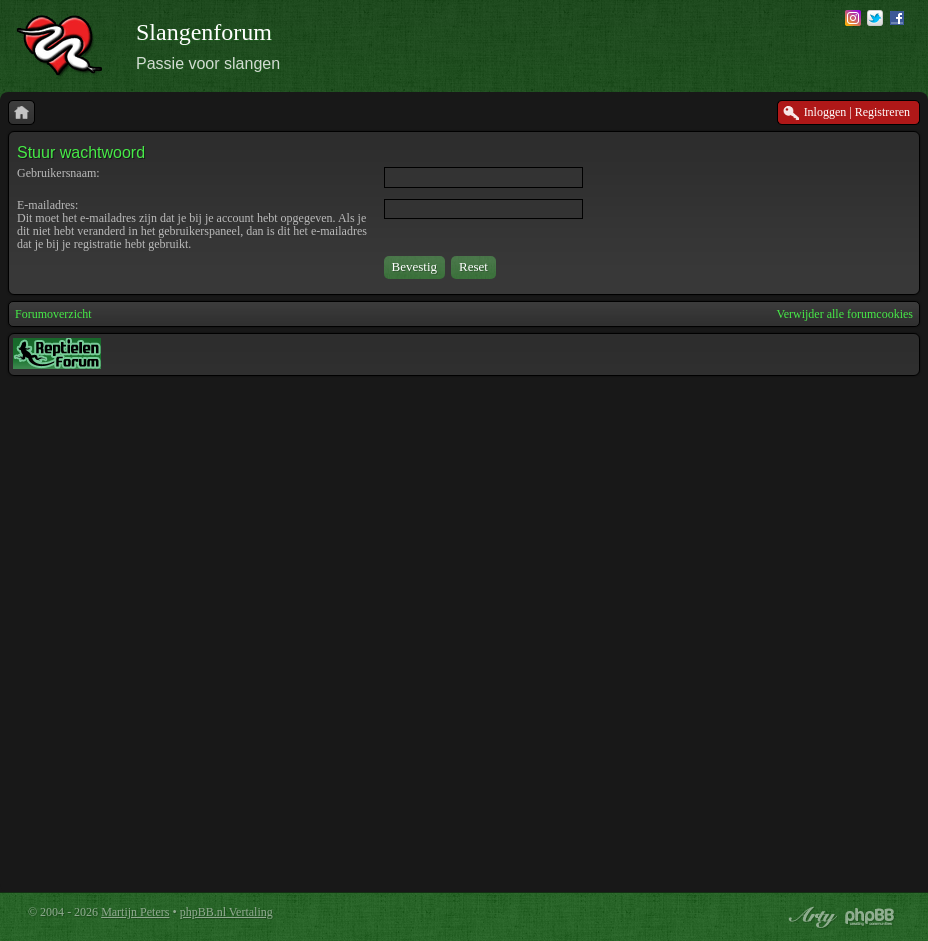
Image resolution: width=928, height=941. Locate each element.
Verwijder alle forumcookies (844, 314)
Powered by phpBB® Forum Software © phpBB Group (870, 917)
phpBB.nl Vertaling (226, 912)
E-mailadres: (47, 205)
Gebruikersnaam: (58, 173)
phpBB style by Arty (810, 917)
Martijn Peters (135, 912)
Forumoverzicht (53, 314)
